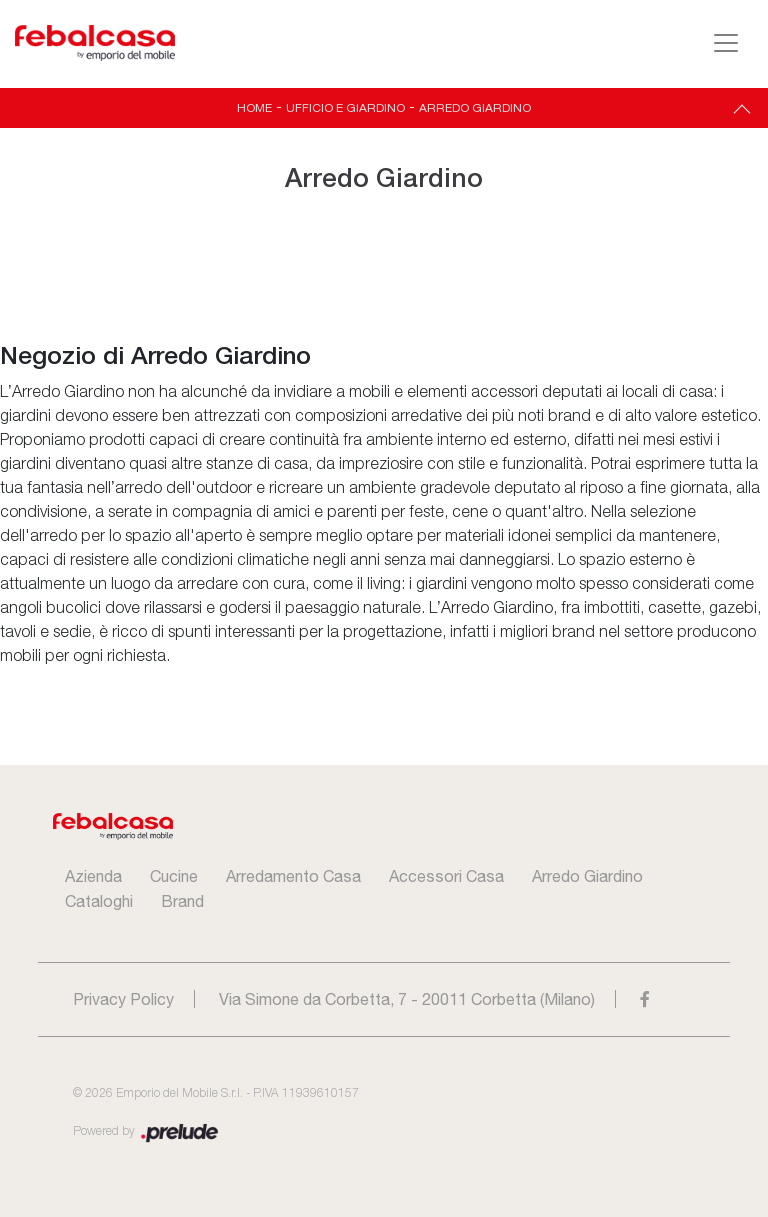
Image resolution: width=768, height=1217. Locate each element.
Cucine (174, 876)
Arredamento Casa (293, 876)
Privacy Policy (123, 999)
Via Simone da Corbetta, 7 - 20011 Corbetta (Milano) (407, 999)
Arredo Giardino (475, 108)
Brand (182, 901)
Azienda (93, 876)
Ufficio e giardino (345, 108)
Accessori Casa (446, 876)
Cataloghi (99, 901)
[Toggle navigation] (726, 43)
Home (254, 108)
